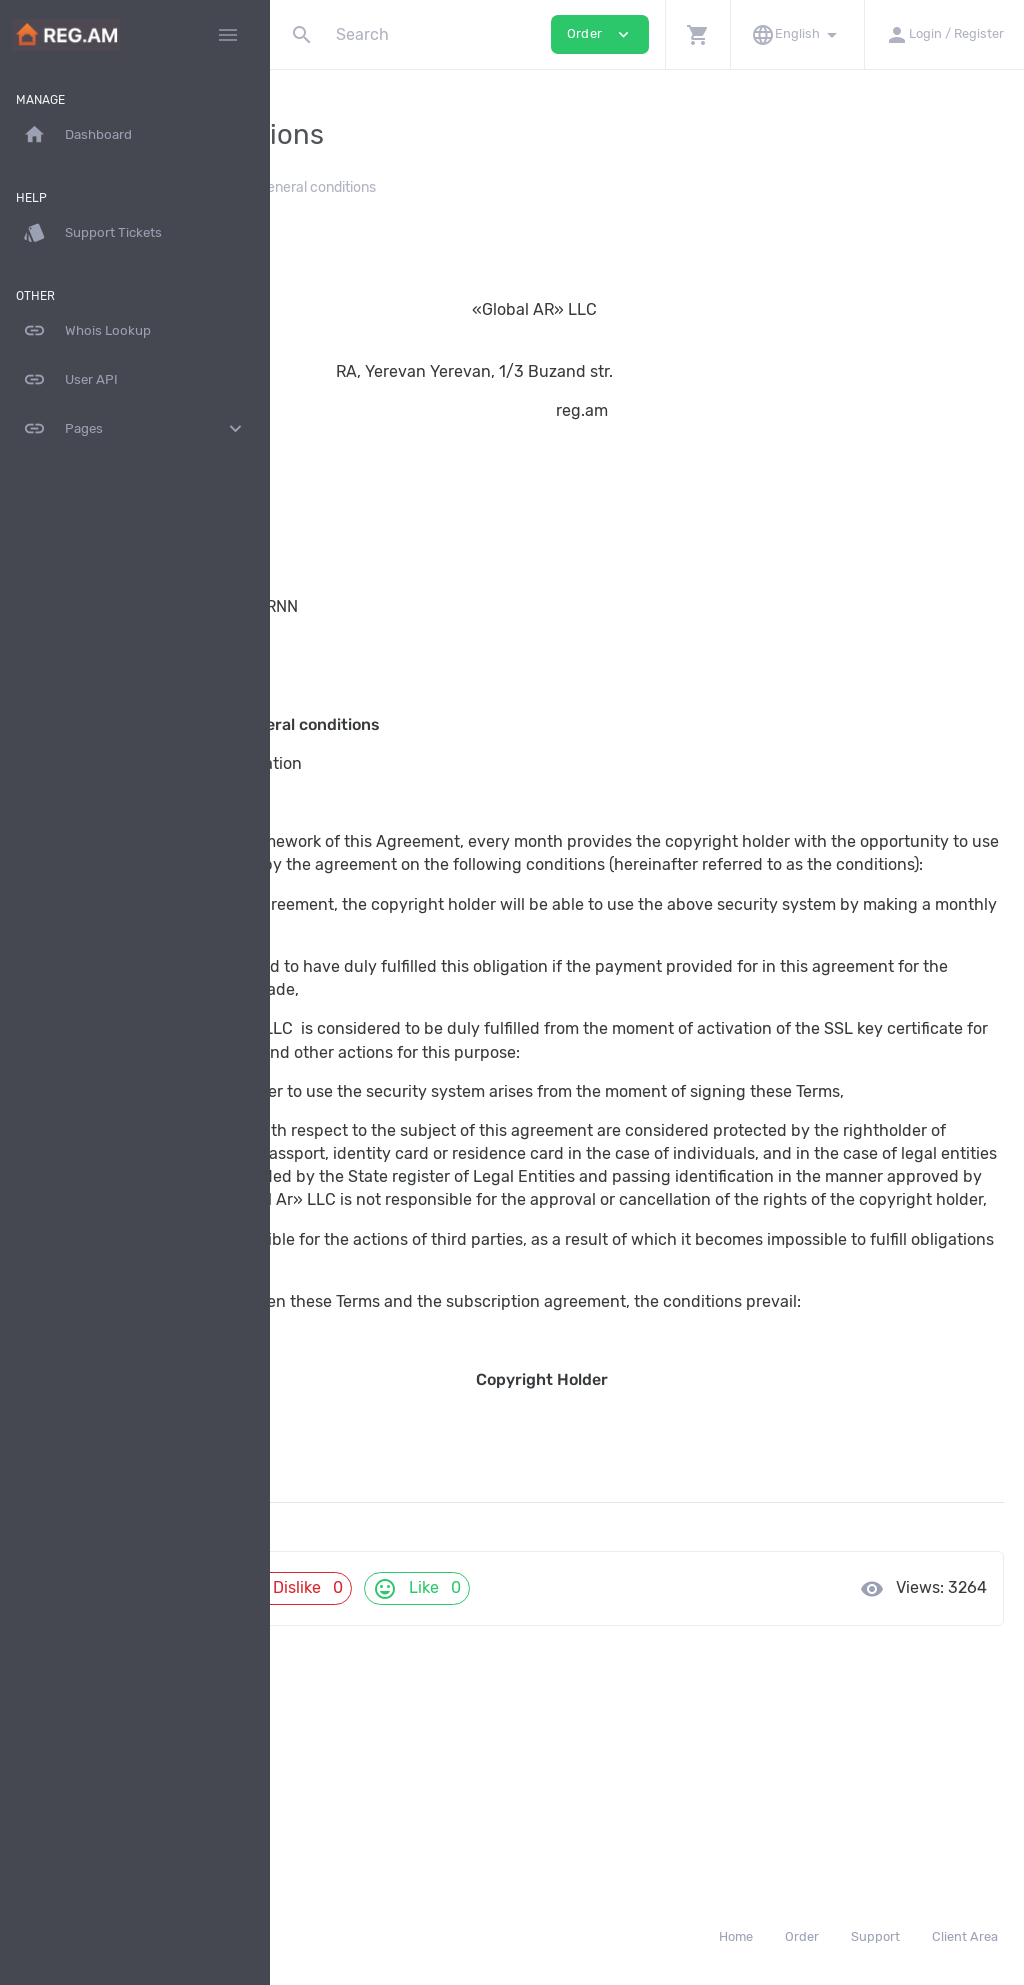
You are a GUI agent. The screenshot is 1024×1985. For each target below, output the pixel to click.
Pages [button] (135, 429)
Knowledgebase (356, 187)
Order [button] (600, 34)
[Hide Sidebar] (228, 35)
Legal (450, 187)
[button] (697, 34)
